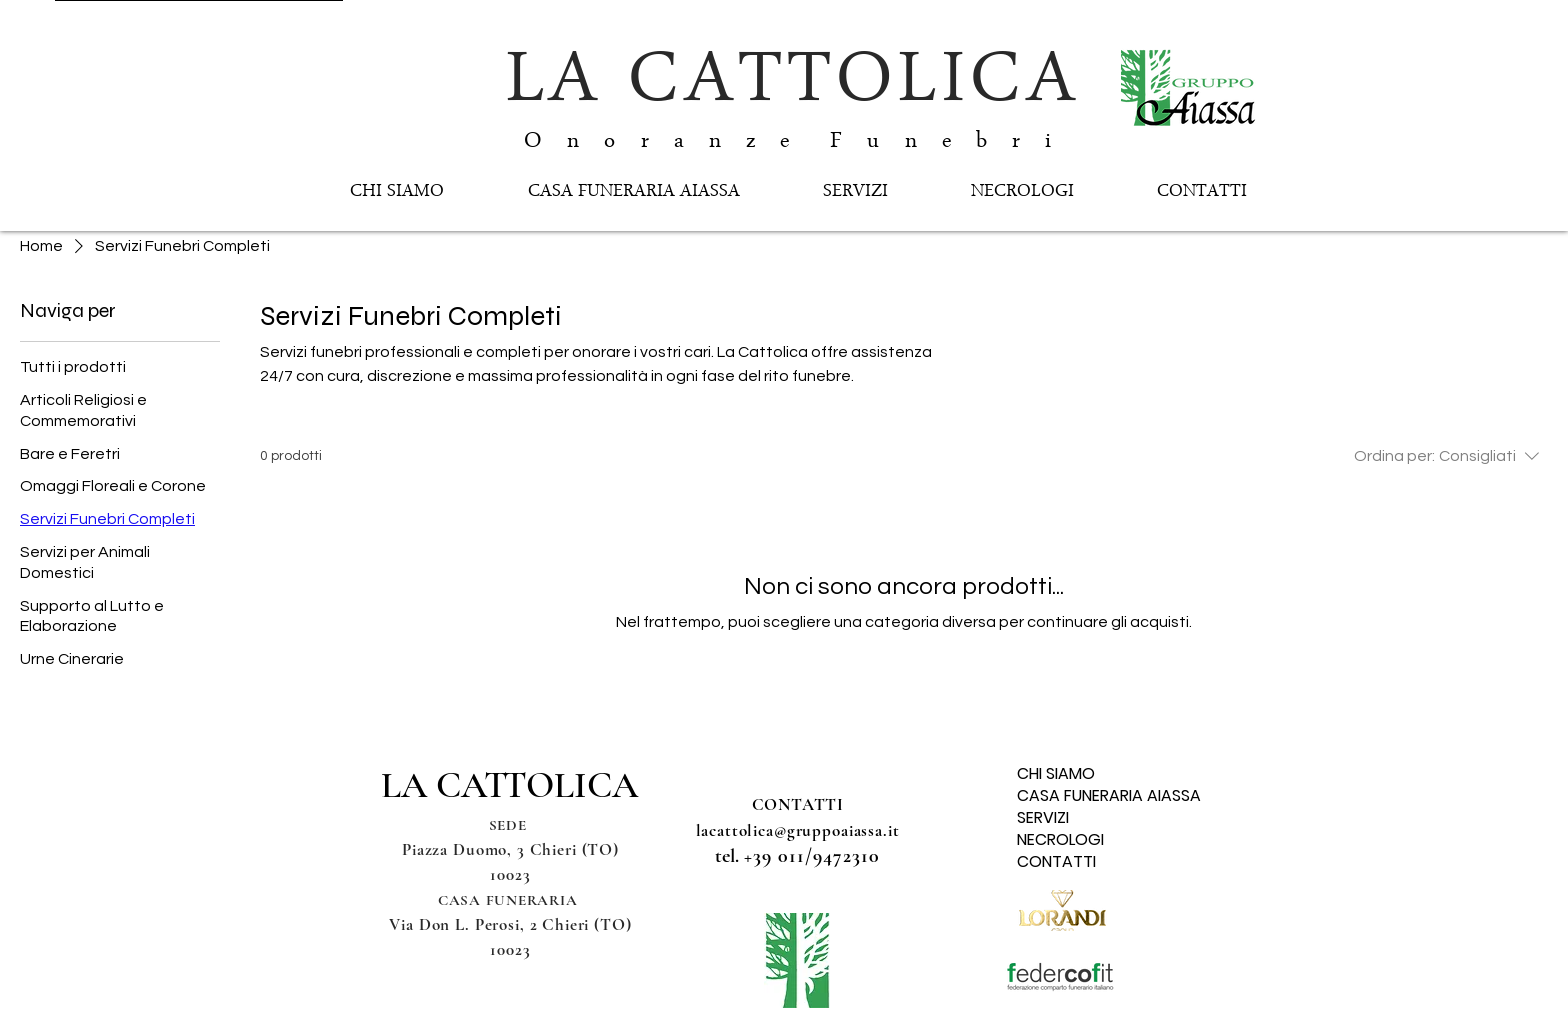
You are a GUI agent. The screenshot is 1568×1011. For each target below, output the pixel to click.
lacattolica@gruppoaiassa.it (798, 830)
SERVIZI (1043, 818)
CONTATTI (1056, 862)
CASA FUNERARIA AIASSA (1093, 796)
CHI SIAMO (1056, 774)
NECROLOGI (1060, 840)
